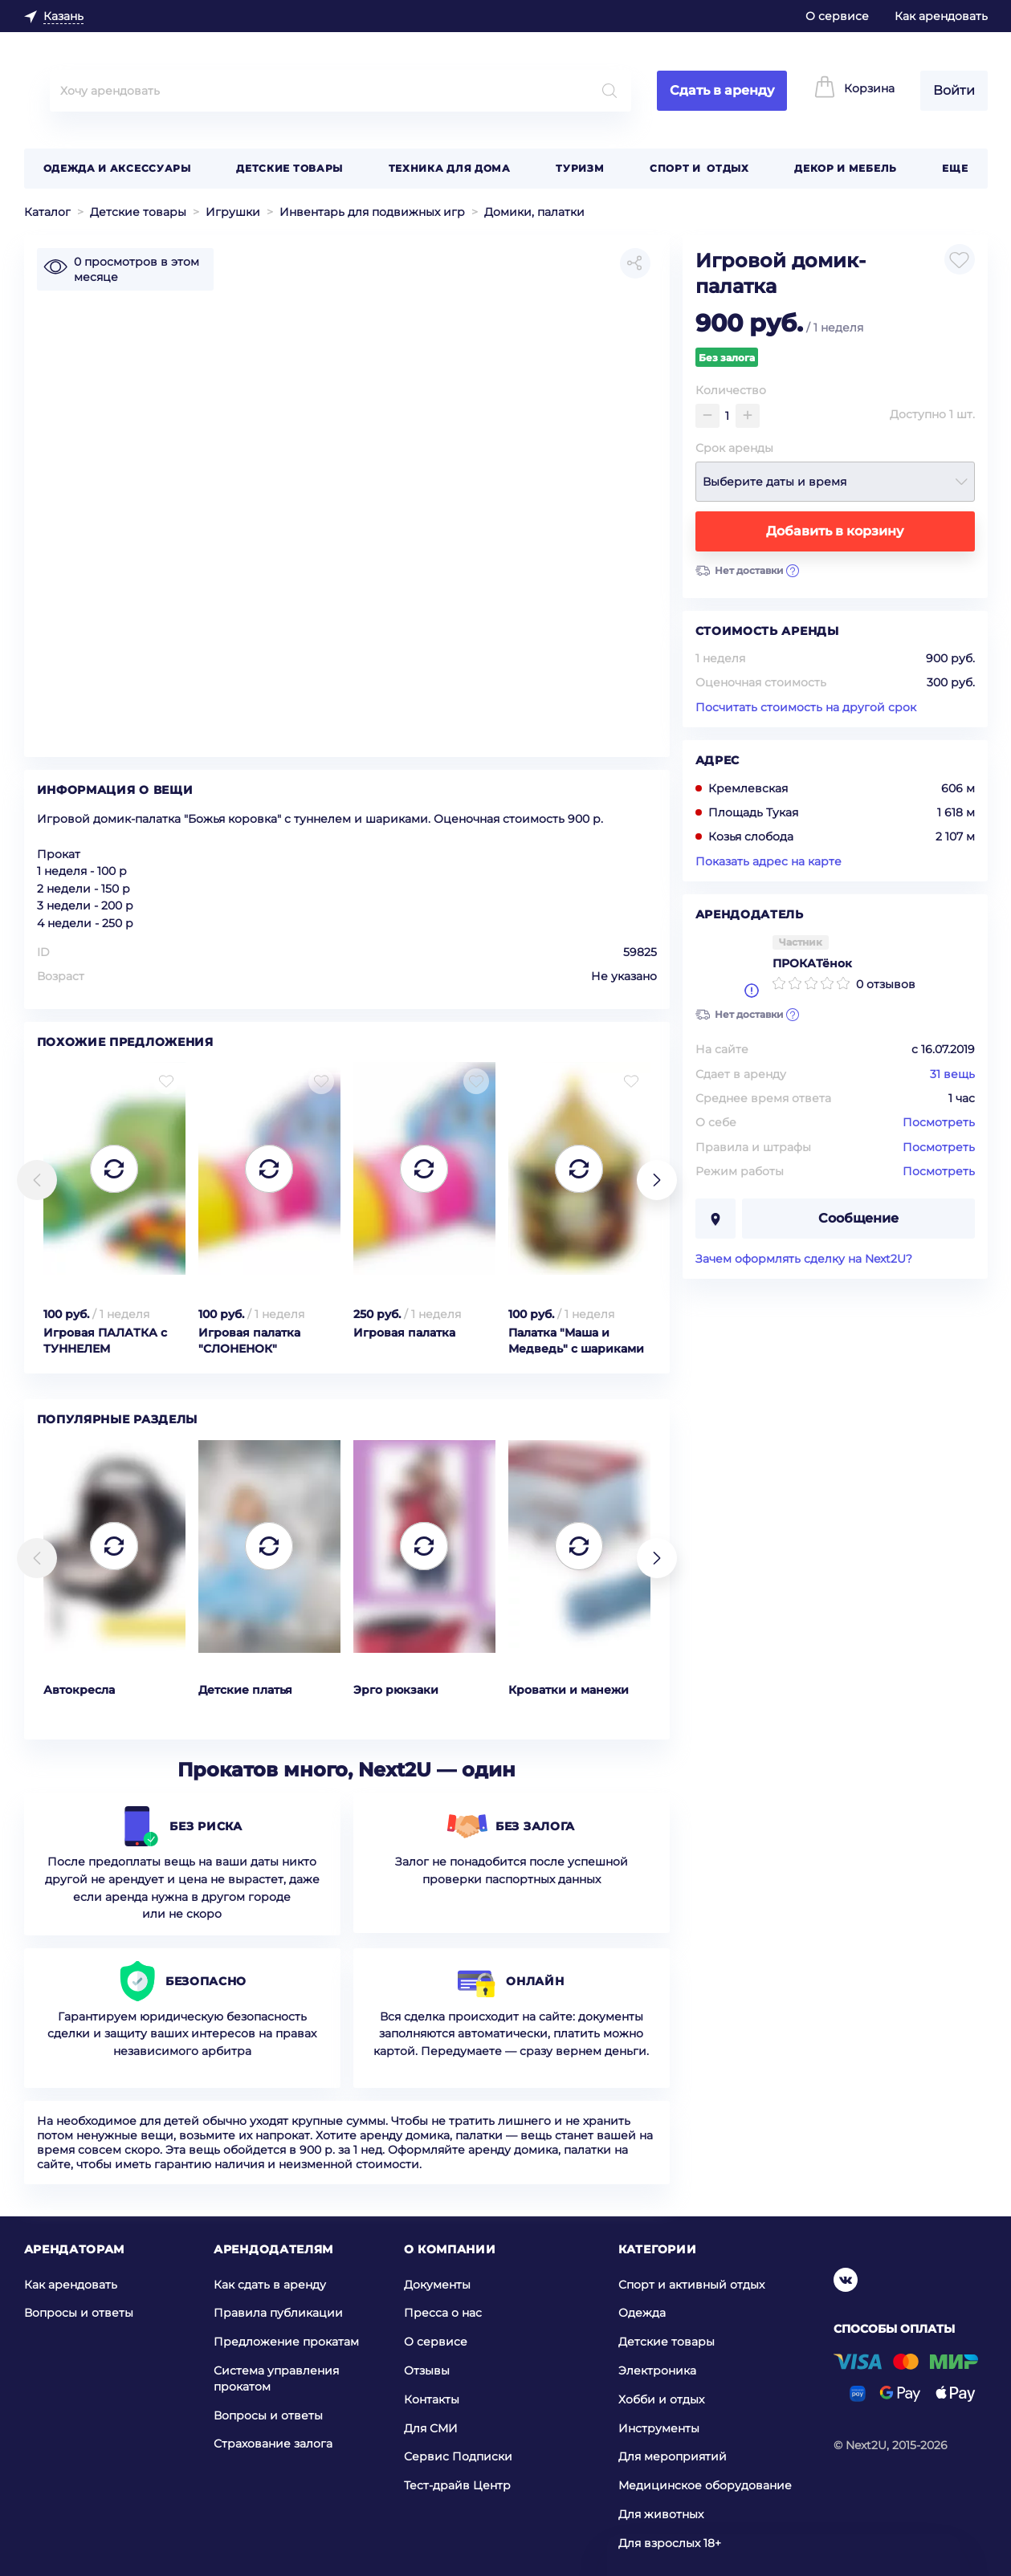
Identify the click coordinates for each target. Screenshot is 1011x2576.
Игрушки (233, 212)
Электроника (657, 2370)
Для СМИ (431, 2427)
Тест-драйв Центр (457, 2485)
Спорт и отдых (699, 168)
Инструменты (658, 2427)
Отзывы (427, 2370)
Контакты (431, 2399)
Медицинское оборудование (705, 2485)
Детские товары (289, 168)
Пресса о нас (443, 2312)
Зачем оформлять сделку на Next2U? (803, 1258)
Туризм (580, 168)
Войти (954, 90)
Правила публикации (278, 2312)
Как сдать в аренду (270, 2284)
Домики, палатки (534, 212)
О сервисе (837, 16)
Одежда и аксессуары (117, 168)
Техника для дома (450, 168)
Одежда (642, 2312)
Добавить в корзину (834, 531)
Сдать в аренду (722, 90)
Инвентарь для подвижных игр (372, 212)
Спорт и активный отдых (691, 2284)
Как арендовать (941, 16)
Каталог (47, 212)
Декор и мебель (845, 168)
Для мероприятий (672, 2456)
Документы (437, 2284)
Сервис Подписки (458, 2456)
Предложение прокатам (286, 2341)
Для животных (660, 2514)
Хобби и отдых (661, 2399)
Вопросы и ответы (78, 2312)
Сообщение (858, 1218)
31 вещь (952, 1074)
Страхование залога (273, 2443)
